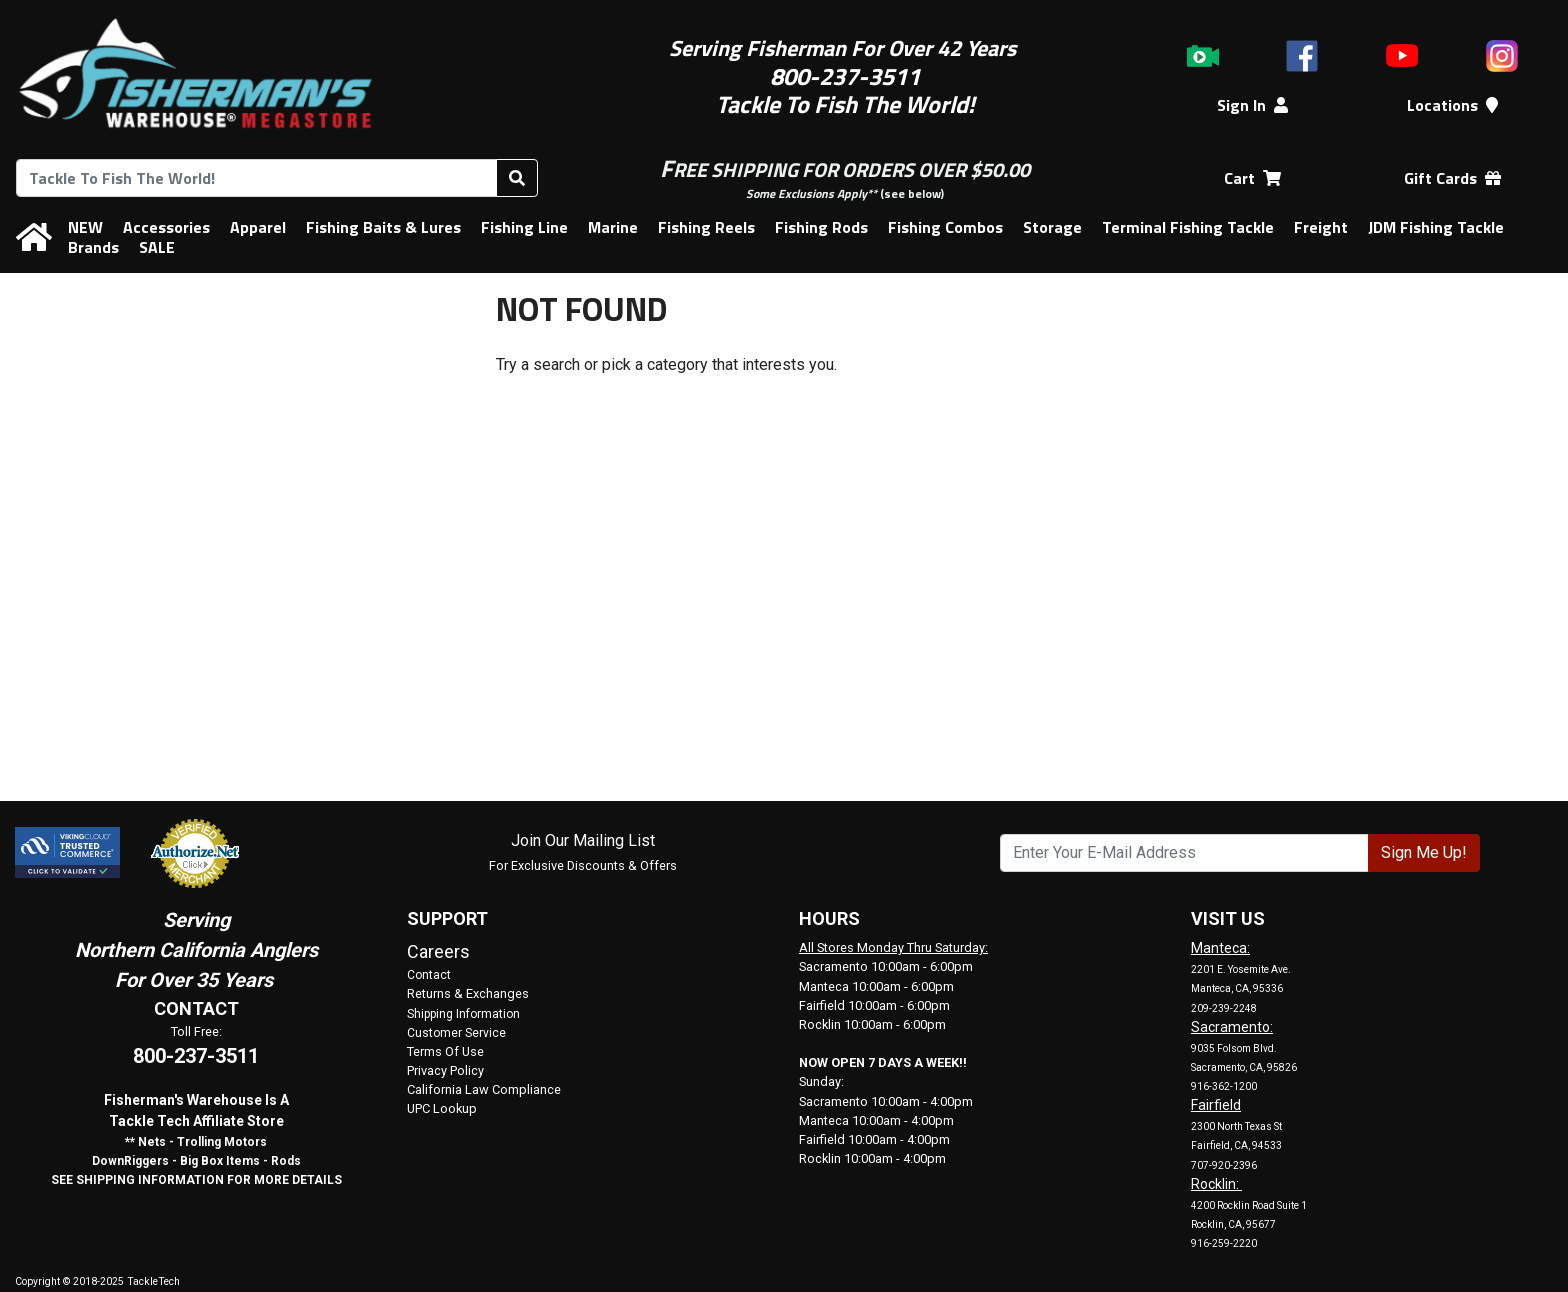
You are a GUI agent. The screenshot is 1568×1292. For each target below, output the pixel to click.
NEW (85, 227)
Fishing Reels (706, 227)
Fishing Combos (945, 227)
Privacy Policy (445, 1070)
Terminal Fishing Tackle (1188, 227)
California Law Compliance (484, 1089)
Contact (429, 975)
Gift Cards (1452, 178)
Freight (1321, 227)
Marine (613, 227)
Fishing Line (524, 227)
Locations (1452, 105)
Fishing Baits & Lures (383, 227)
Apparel (258, 227)
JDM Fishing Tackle (1436, 227)
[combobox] (256, 178)
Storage (1052, 227)
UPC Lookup (442, 1108)
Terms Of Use (445, 1051)
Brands (93, 247)
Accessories (166, 227)
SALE (157, 247)
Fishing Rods (821, 227)
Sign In (1252, 105)
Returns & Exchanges (468, 993)
